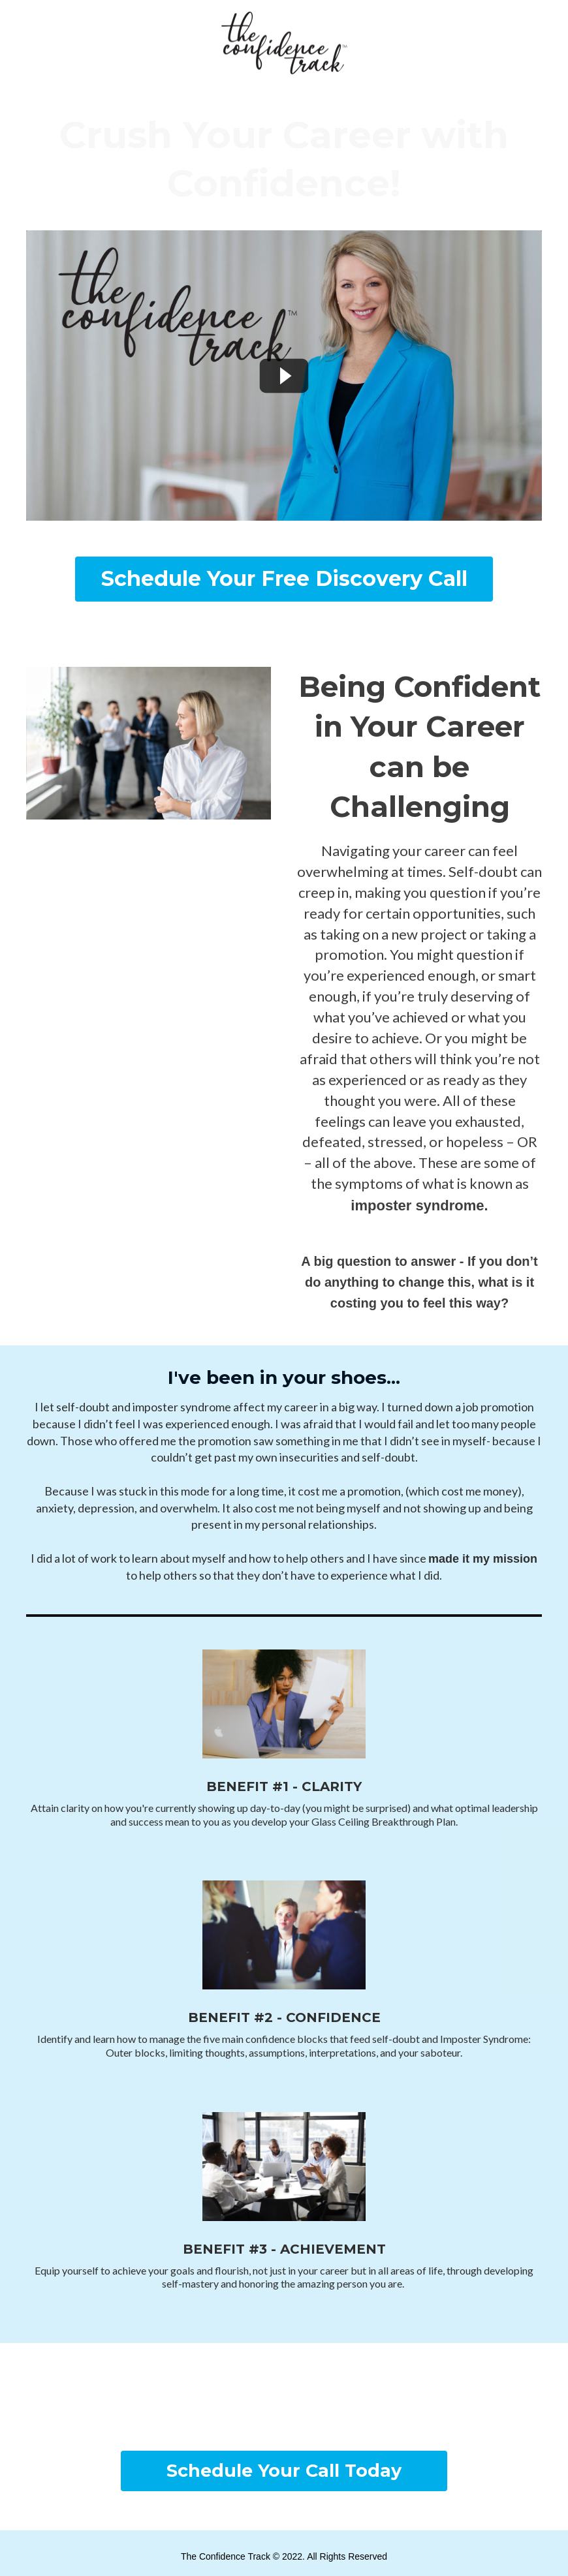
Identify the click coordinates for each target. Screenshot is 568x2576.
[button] (284, 579)
